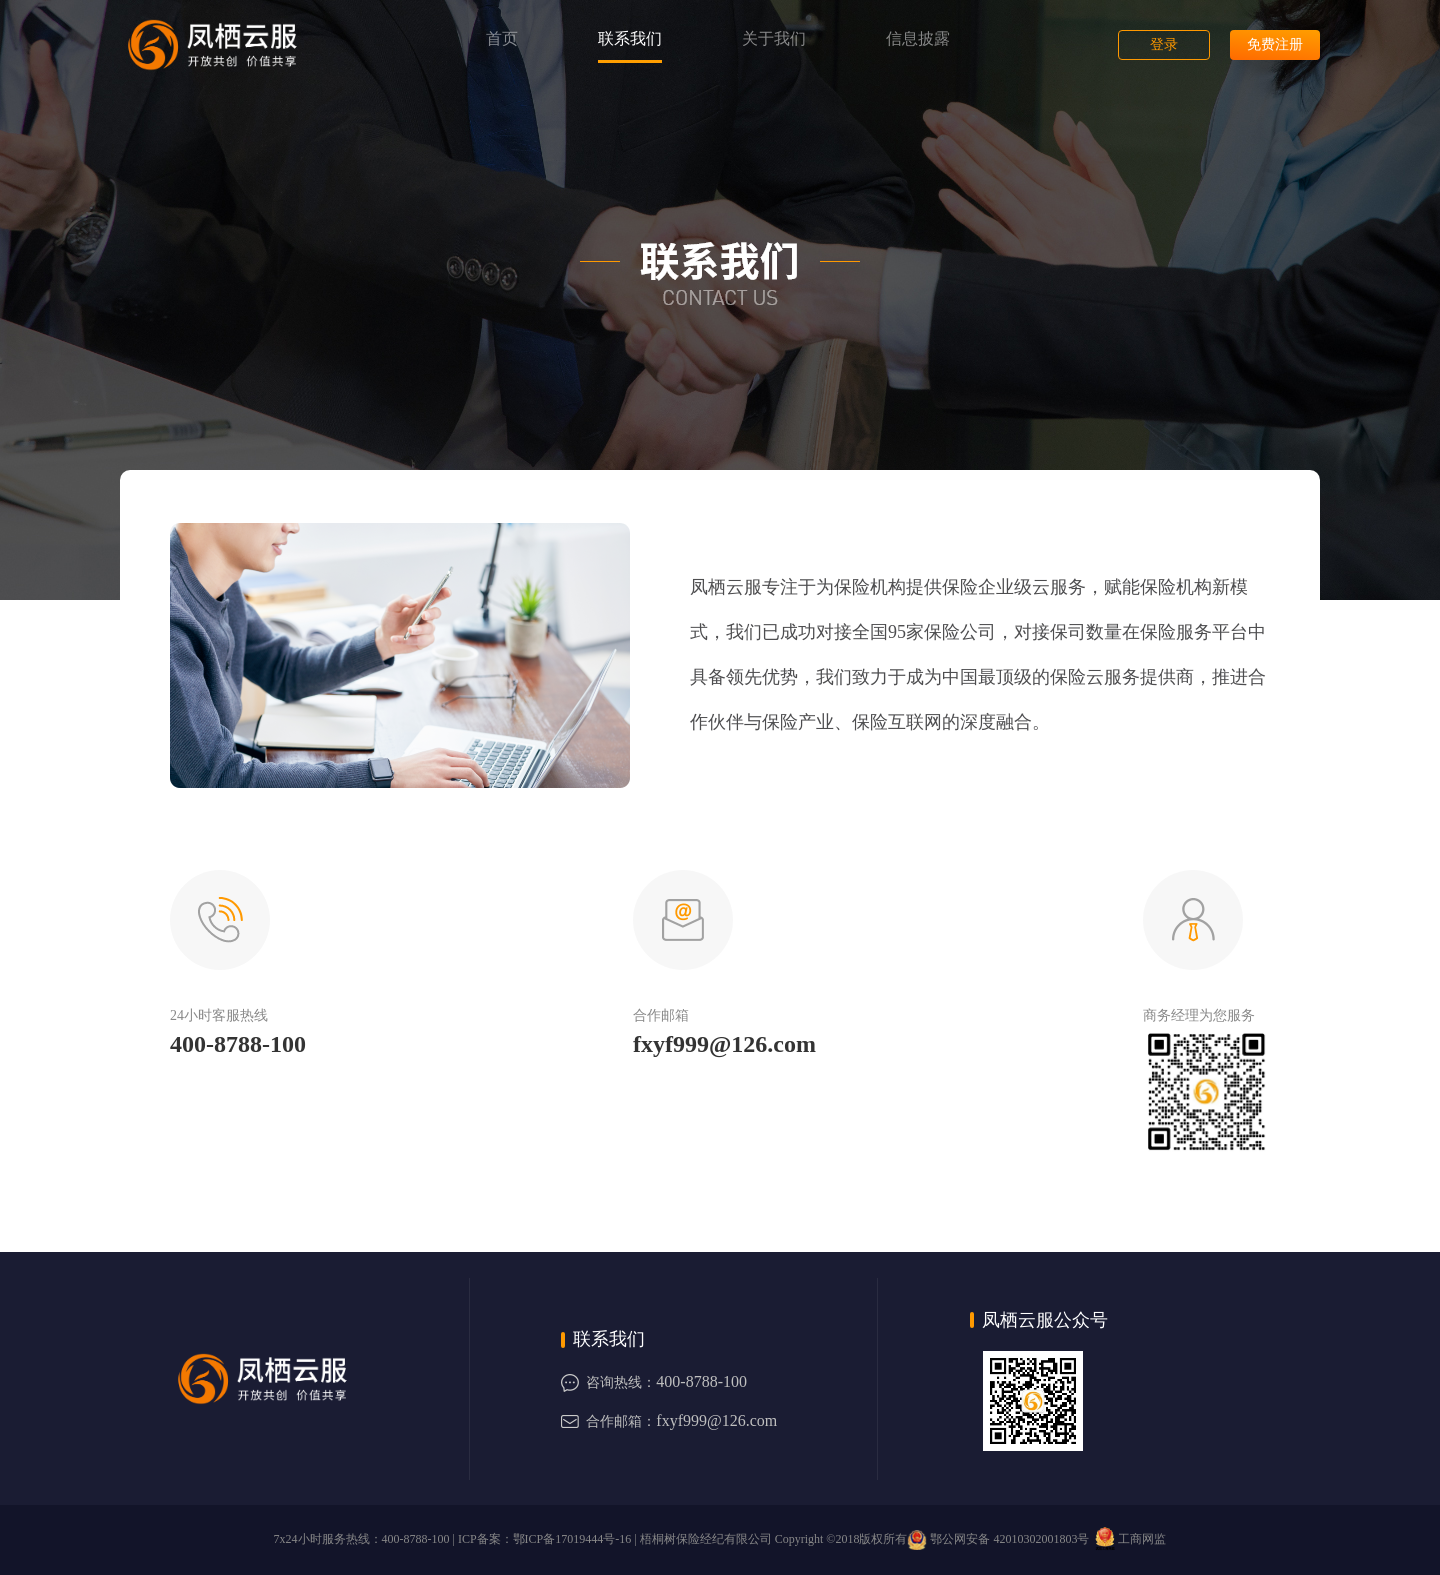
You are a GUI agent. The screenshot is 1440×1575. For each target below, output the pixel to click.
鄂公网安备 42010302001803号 (998, 1539)
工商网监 (1129, 1539)
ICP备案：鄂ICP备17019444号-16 (544, 1539)
